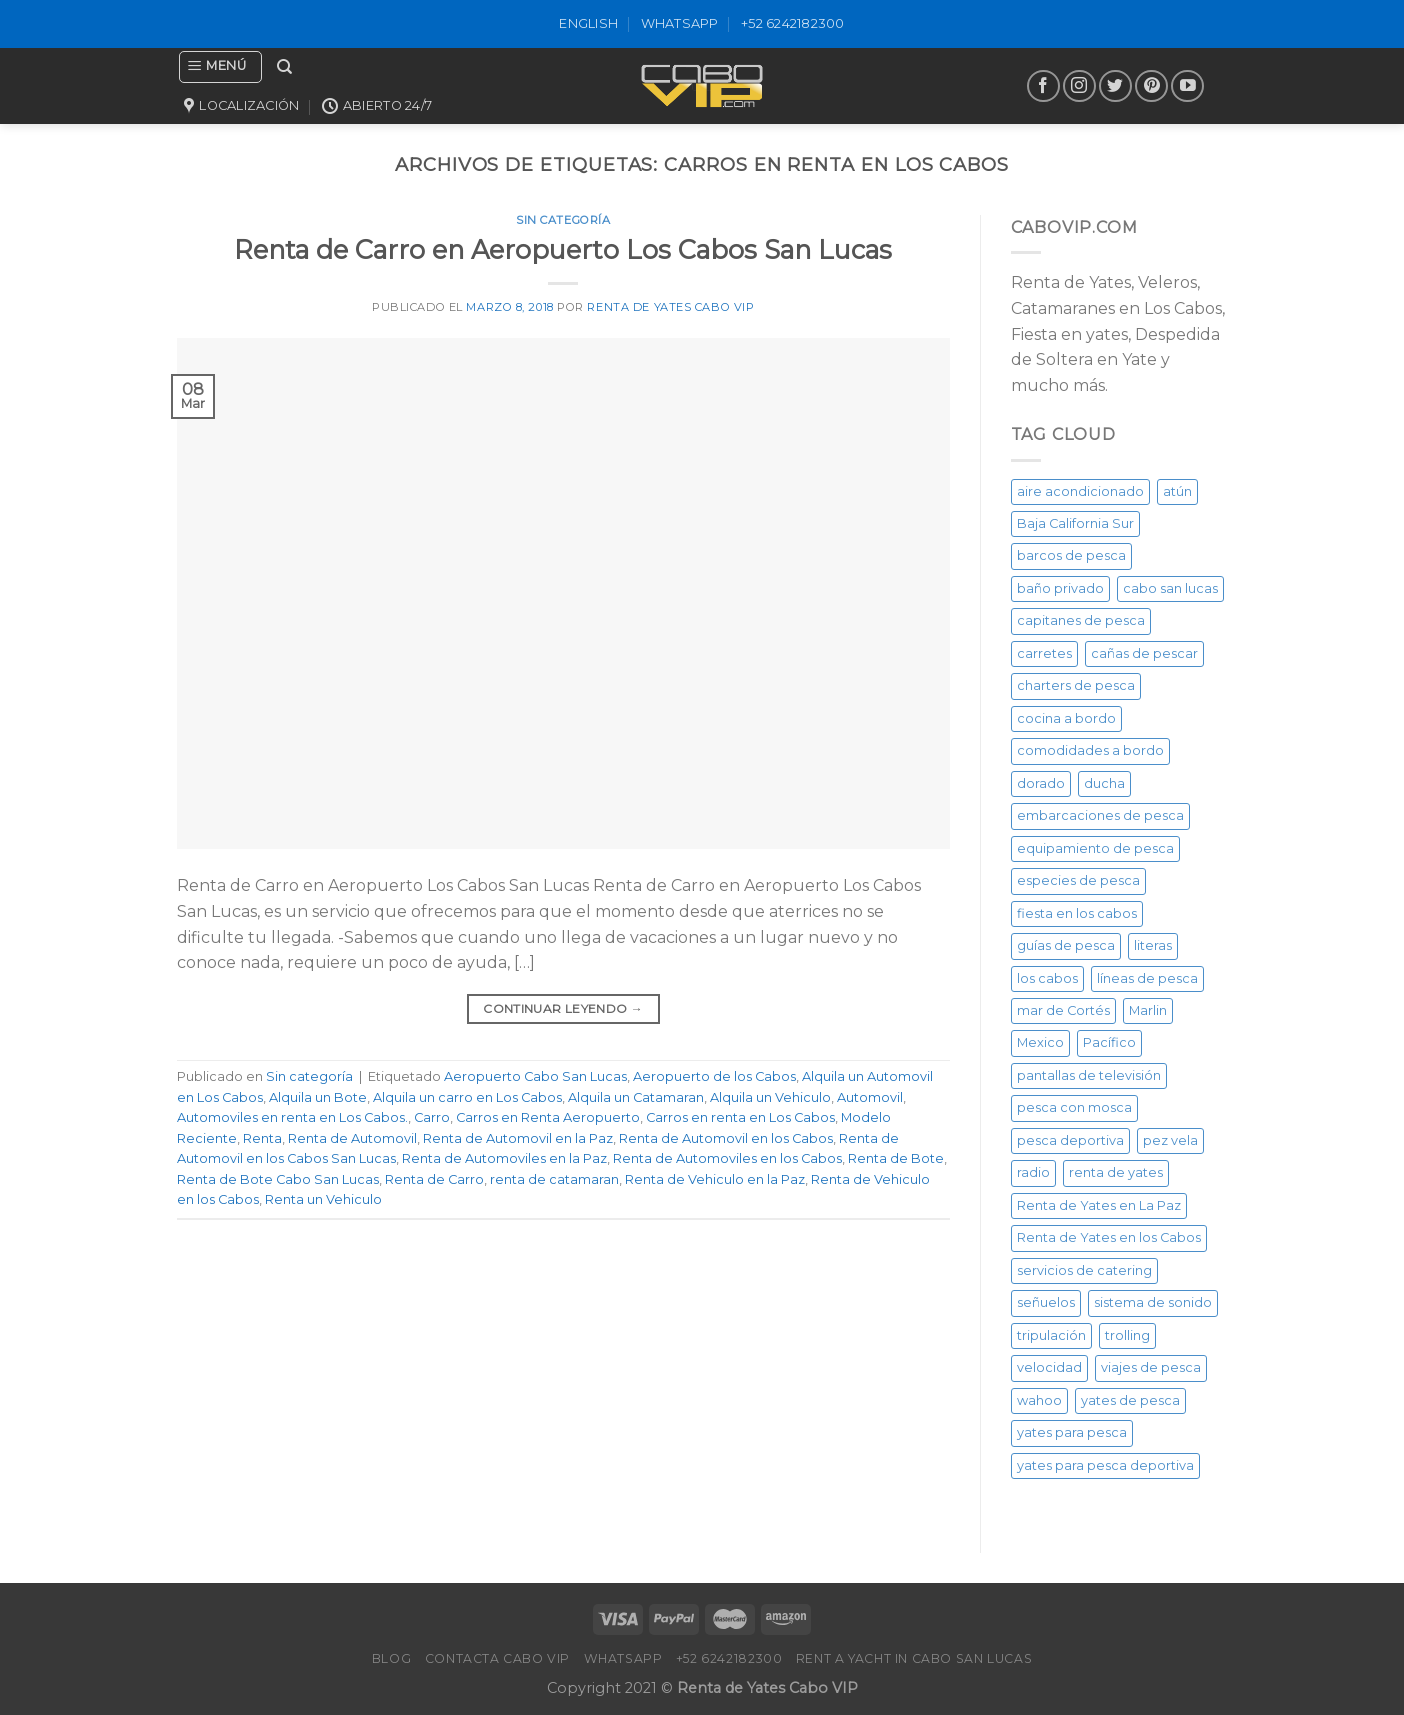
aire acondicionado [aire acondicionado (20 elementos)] (1080, 491)
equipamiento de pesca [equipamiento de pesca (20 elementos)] (1095, 848)
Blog (391, 1658)
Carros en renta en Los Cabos (740, 1117)
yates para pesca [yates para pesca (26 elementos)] (1072, 1432)
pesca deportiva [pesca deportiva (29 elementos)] (1070, 1140)
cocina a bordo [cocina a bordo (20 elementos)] (1066, 718)
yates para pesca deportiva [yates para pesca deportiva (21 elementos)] (1105, 1465)
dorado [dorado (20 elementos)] (1041, 783)
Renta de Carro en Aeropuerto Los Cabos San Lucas (563, 249)
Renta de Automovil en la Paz (518, 1138)
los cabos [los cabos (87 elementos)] (1047, 978)
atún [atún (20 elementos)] (1177, 491)
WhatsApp (680, 23)
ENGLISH (588, 23)
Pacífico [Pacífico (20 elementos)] (1109, 1042)
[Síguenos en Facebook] (1043, 86)
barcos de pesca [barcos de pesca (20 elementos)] (1071, 555)
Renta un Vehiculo (323, 1199)
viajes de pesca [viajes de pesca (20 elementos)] (1151, 1367)
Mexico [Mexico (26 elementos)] (1040, 1042)
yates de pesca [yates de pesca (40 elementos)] (1130, 1400)
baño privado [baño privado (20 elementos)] (1060, 588)
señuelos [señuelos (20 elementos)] (1046, 1302)
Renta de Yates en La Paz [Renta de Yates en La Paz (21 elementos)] (1099, 1205)
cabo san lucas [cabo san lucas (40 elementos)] (1170, 588)
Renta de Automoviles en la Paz (504, 1158)
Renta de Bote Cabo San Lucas (278, 1179)
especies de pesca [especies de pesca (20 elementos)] (1078, 880)
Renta (262, 1138)
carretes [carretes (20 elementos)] (1044, 653)
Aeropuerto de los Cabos (714, 1076)
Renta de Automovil (352, 1138)
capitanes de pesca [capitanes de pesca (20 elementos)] (1081, 620)
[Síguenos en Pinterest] (1151, 86)
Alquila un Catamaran (636, 1097)
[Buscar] (284, 67)
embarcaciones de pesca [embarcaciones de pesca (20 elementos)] (1100, 815)
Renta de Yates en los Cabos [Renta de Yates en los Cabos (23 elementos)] (1109, 1237)
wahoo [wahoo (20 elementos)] (1039, 1400)
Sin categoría (563, 220)
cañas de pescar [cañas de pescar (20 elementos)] (1144, 653)
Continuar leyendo (563, 1008)
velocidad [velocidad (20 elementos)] (1049, 1367)
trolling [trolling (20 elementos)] (1127, 1335)
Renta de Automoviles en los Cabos (727, 1158)
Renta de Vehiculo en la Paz (715, 1179)
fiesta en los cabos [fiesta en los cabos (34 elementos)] (1077, 913)
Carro (432, 1117)
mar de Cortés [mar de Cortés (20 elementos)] (1063, 1010)
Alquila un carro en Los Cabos (467, 1097)
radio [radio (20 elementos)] (1033, 1172)
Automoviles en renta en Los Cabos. (292, 1117)
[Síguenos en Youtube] (1187, 86)
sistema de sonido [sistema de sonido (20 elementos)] (1153, 1302)
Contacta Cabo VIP (497, 1658)
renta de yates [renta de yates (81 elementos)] (1116, 1172)
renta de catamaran (554, 1179)
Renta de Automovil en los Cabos (726, 1138)
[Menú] (220, 67)
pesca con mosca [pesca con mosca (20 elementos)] (1074, 1107)
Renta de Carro (434, 1179)
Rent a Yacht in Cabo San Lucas (914, 1658)
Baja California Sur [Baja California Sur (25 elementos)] (1075, 523)
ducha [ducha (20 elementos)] (1104, 783)
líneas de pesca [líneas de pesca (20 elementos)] (1147, 978)
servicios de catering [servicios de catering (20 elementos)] (1084, 1270)
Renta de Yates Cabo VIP (670, 307)
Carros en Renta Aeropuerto (548, 1117)
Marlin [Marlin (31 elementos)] (1148, 1010)
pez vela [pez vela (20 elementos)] (1170, 1140)
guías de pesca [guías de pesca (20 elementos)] (1066, 945)
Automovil (870, 1097)
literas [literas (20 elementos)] (1153, 945)
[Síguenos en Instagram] (1079, 86)
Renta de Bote (896, 1158)
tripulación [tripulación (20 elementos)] (1051, 1335)
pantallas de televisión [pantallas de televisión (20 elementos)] (1089, 1075)
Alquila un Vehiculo (770, 1097)
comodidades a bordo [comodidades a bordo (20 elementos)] (1090, 750)
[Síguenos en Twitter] (1115, 86)
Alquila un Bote (318, 1097)
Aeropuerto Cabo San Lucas (535, 1076)
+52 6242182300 (793, 23)
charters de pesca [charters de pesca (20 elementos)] (1076, 685)
